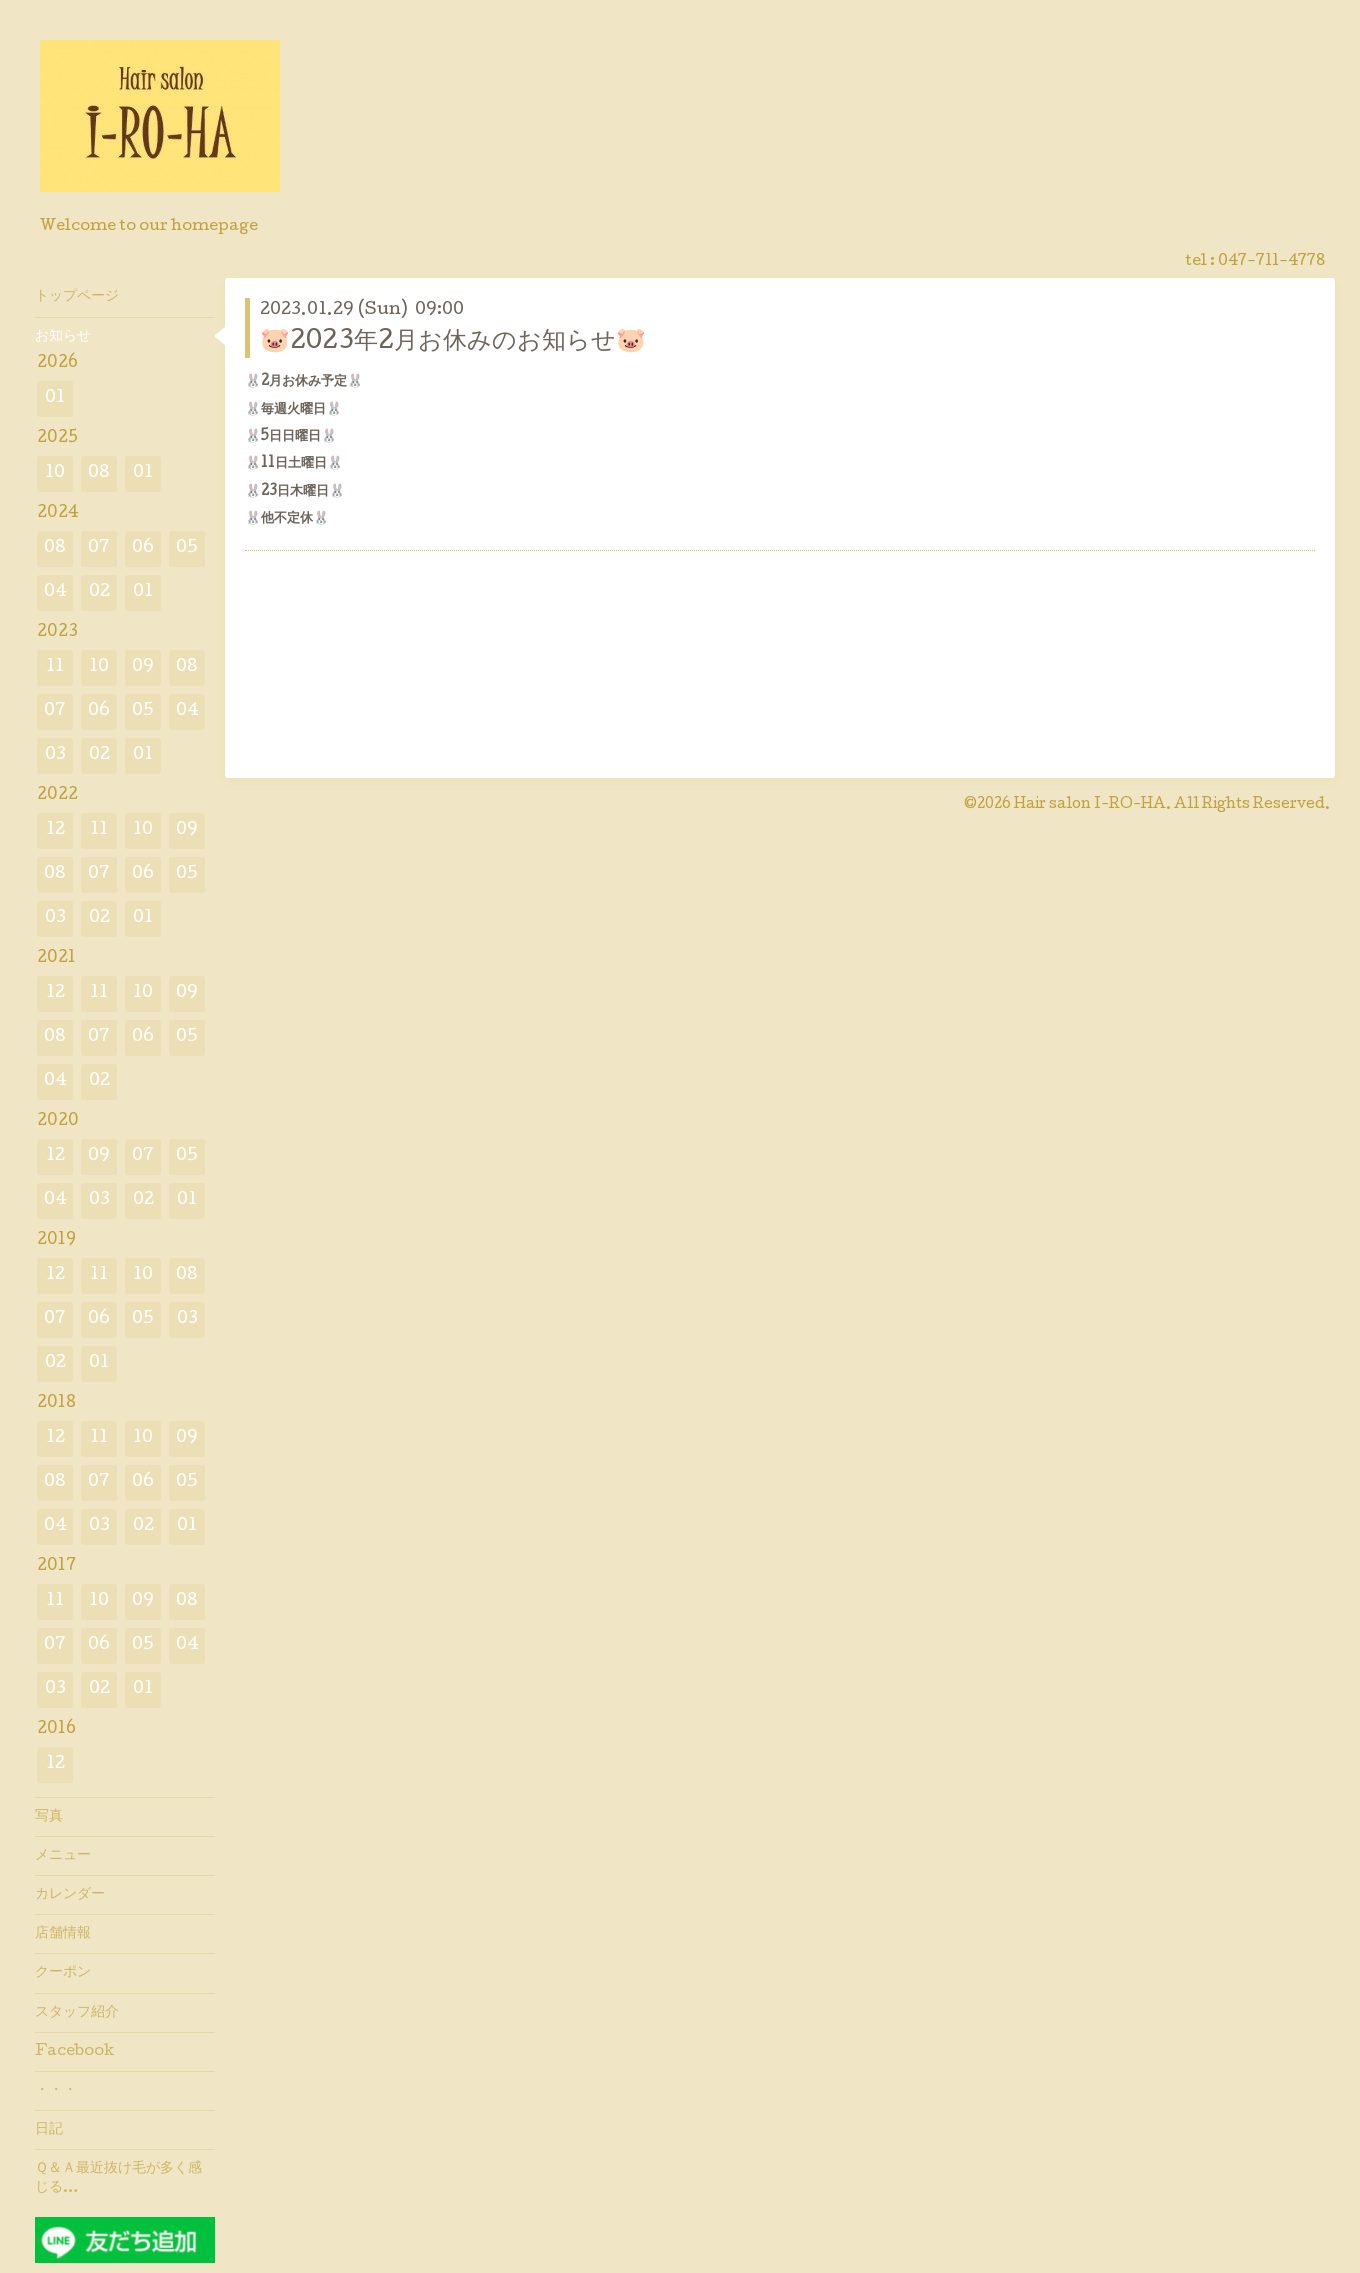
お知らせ (63, 337)
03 (55, 755)
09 (143, 667)
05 (187, 548)
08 (99, 473)
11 (55, 667)
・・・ (56, 2091)
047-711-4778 (1271, 262)
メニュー (63, 1856)
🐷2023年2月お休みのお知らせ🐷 (453, 342)
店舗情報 (63, 1934)
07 (99, 548)
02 (99, 592)
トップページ (77, 297)
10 (55, 473)
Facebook (74, 2052)
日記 (49, 2130)
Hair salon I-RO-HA (1090, 805)
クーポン (63, 1973)
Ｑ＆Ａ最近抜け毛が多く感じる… (118, 2178)
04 (55, 592)
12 (55, 830)
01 (55, 398)
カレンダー (70, 1895)
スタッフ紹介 (77, 2013)
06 (143, 548)
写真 (49, 1817)
